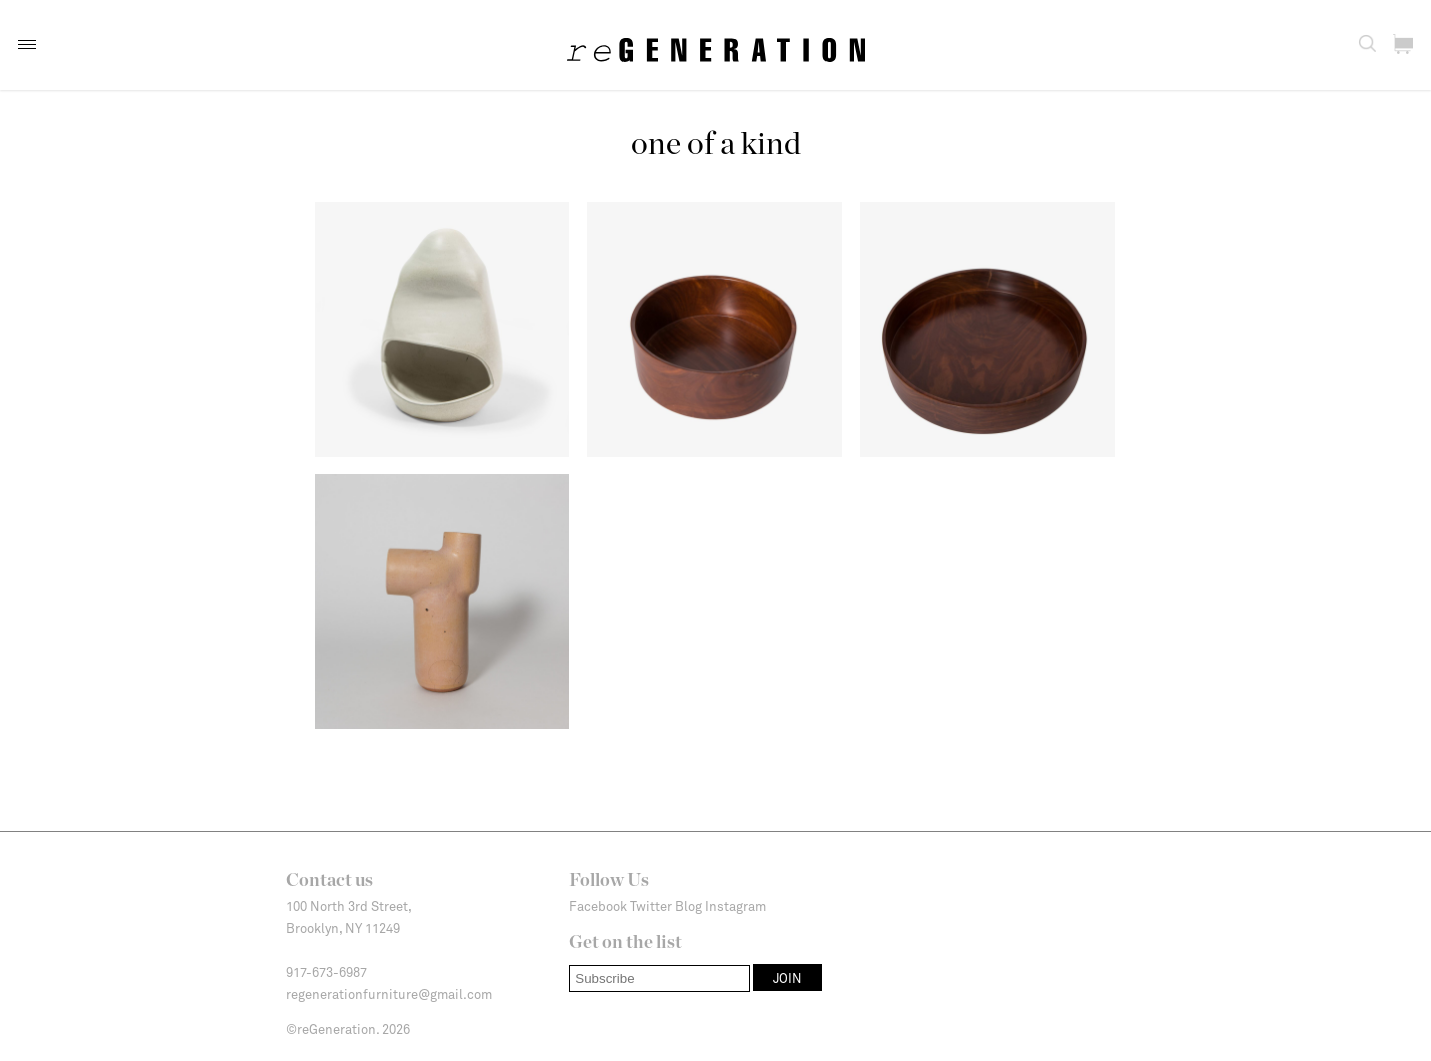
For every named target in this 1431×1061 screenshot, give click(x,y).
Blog (688, 906)
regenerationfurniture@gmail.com (389, 994)
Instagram (735, 906)
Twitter (651, 906)
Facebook (598, 906)
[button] (27, 44)
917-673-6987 (326, 972)
